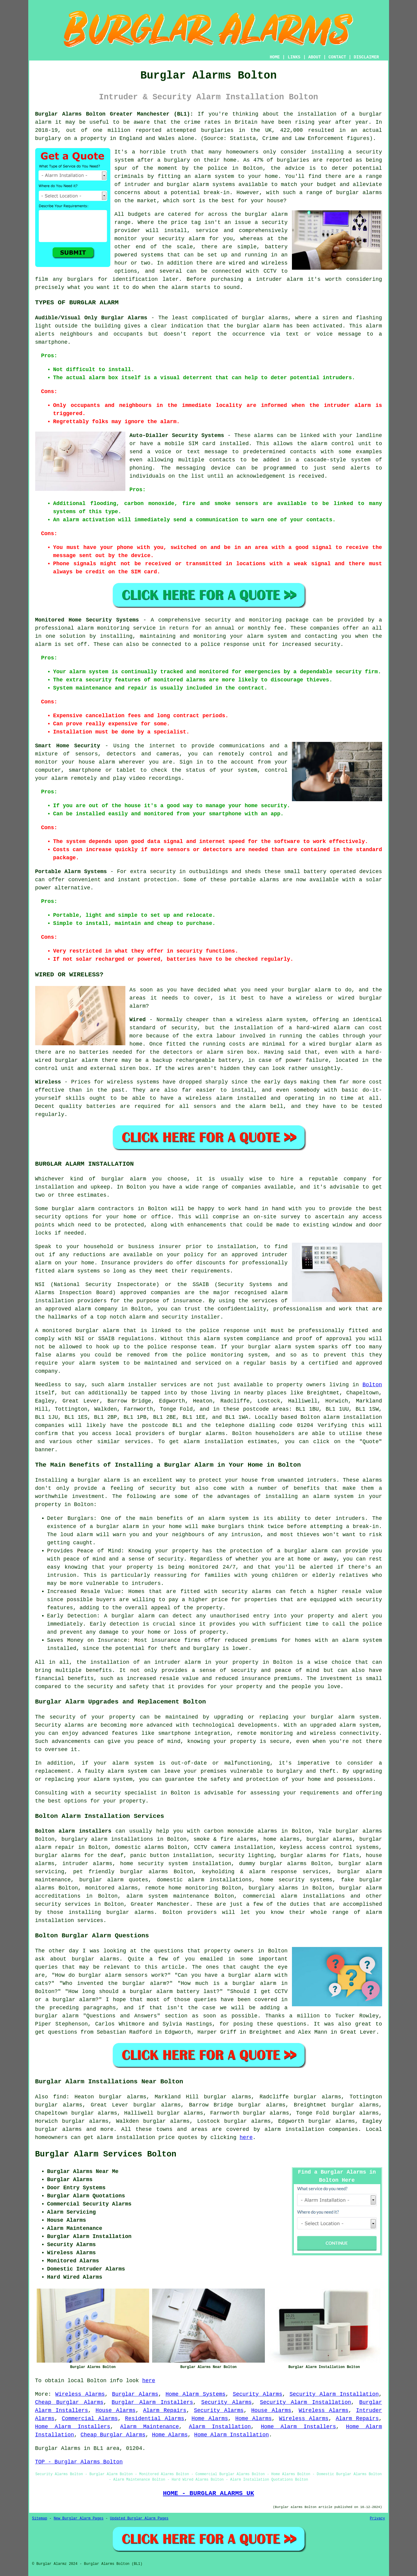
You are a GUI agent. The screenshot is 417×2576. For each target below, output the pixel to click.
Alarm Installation (220, 2427)
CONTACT (337, 57)
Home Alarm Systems (196, 2394)
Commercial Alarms (90, 2419)
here (246, 2137)
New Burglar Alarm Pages (79, 2518)
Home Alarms (210, 2419)
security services (63, 1904)
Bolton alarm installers (73, 1831)
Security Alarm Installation (334, 2394)
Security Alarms (257, 2394)
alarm (116, 1385)
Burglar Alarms (135, 2394)
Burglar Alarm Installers (152, 2402)
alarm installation (213, 1442)
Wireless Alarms (80, 2394)
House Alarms (116, 2410)
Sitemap (39, 2518)
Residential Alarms (154, 2419)
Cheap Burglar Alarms (69, 2402)
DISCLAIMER (366, 57)
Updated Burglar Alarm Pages (139, 2518)
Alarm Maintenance (149, 2427)
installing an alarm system (309, 1496)
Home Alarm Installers (72, 2427)
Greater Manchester (160, 1904)
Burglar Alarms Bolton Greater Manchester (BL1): (114, 114)
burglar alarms (359, 193)
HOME (275, 57)
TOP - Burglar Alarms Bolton (79, 2462)
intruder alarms (87, 1864)
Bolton (372, 1385)
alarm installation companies (311, 2129)
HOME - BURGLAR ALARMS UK (208, 2493)
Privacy (377, 2518)
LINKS (294, 57)
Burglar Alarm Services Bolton (105, 2154)
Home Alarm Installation (231, 2435)
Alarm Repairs (164, 2410)
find (59, 2097)
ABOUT (314, 57)
